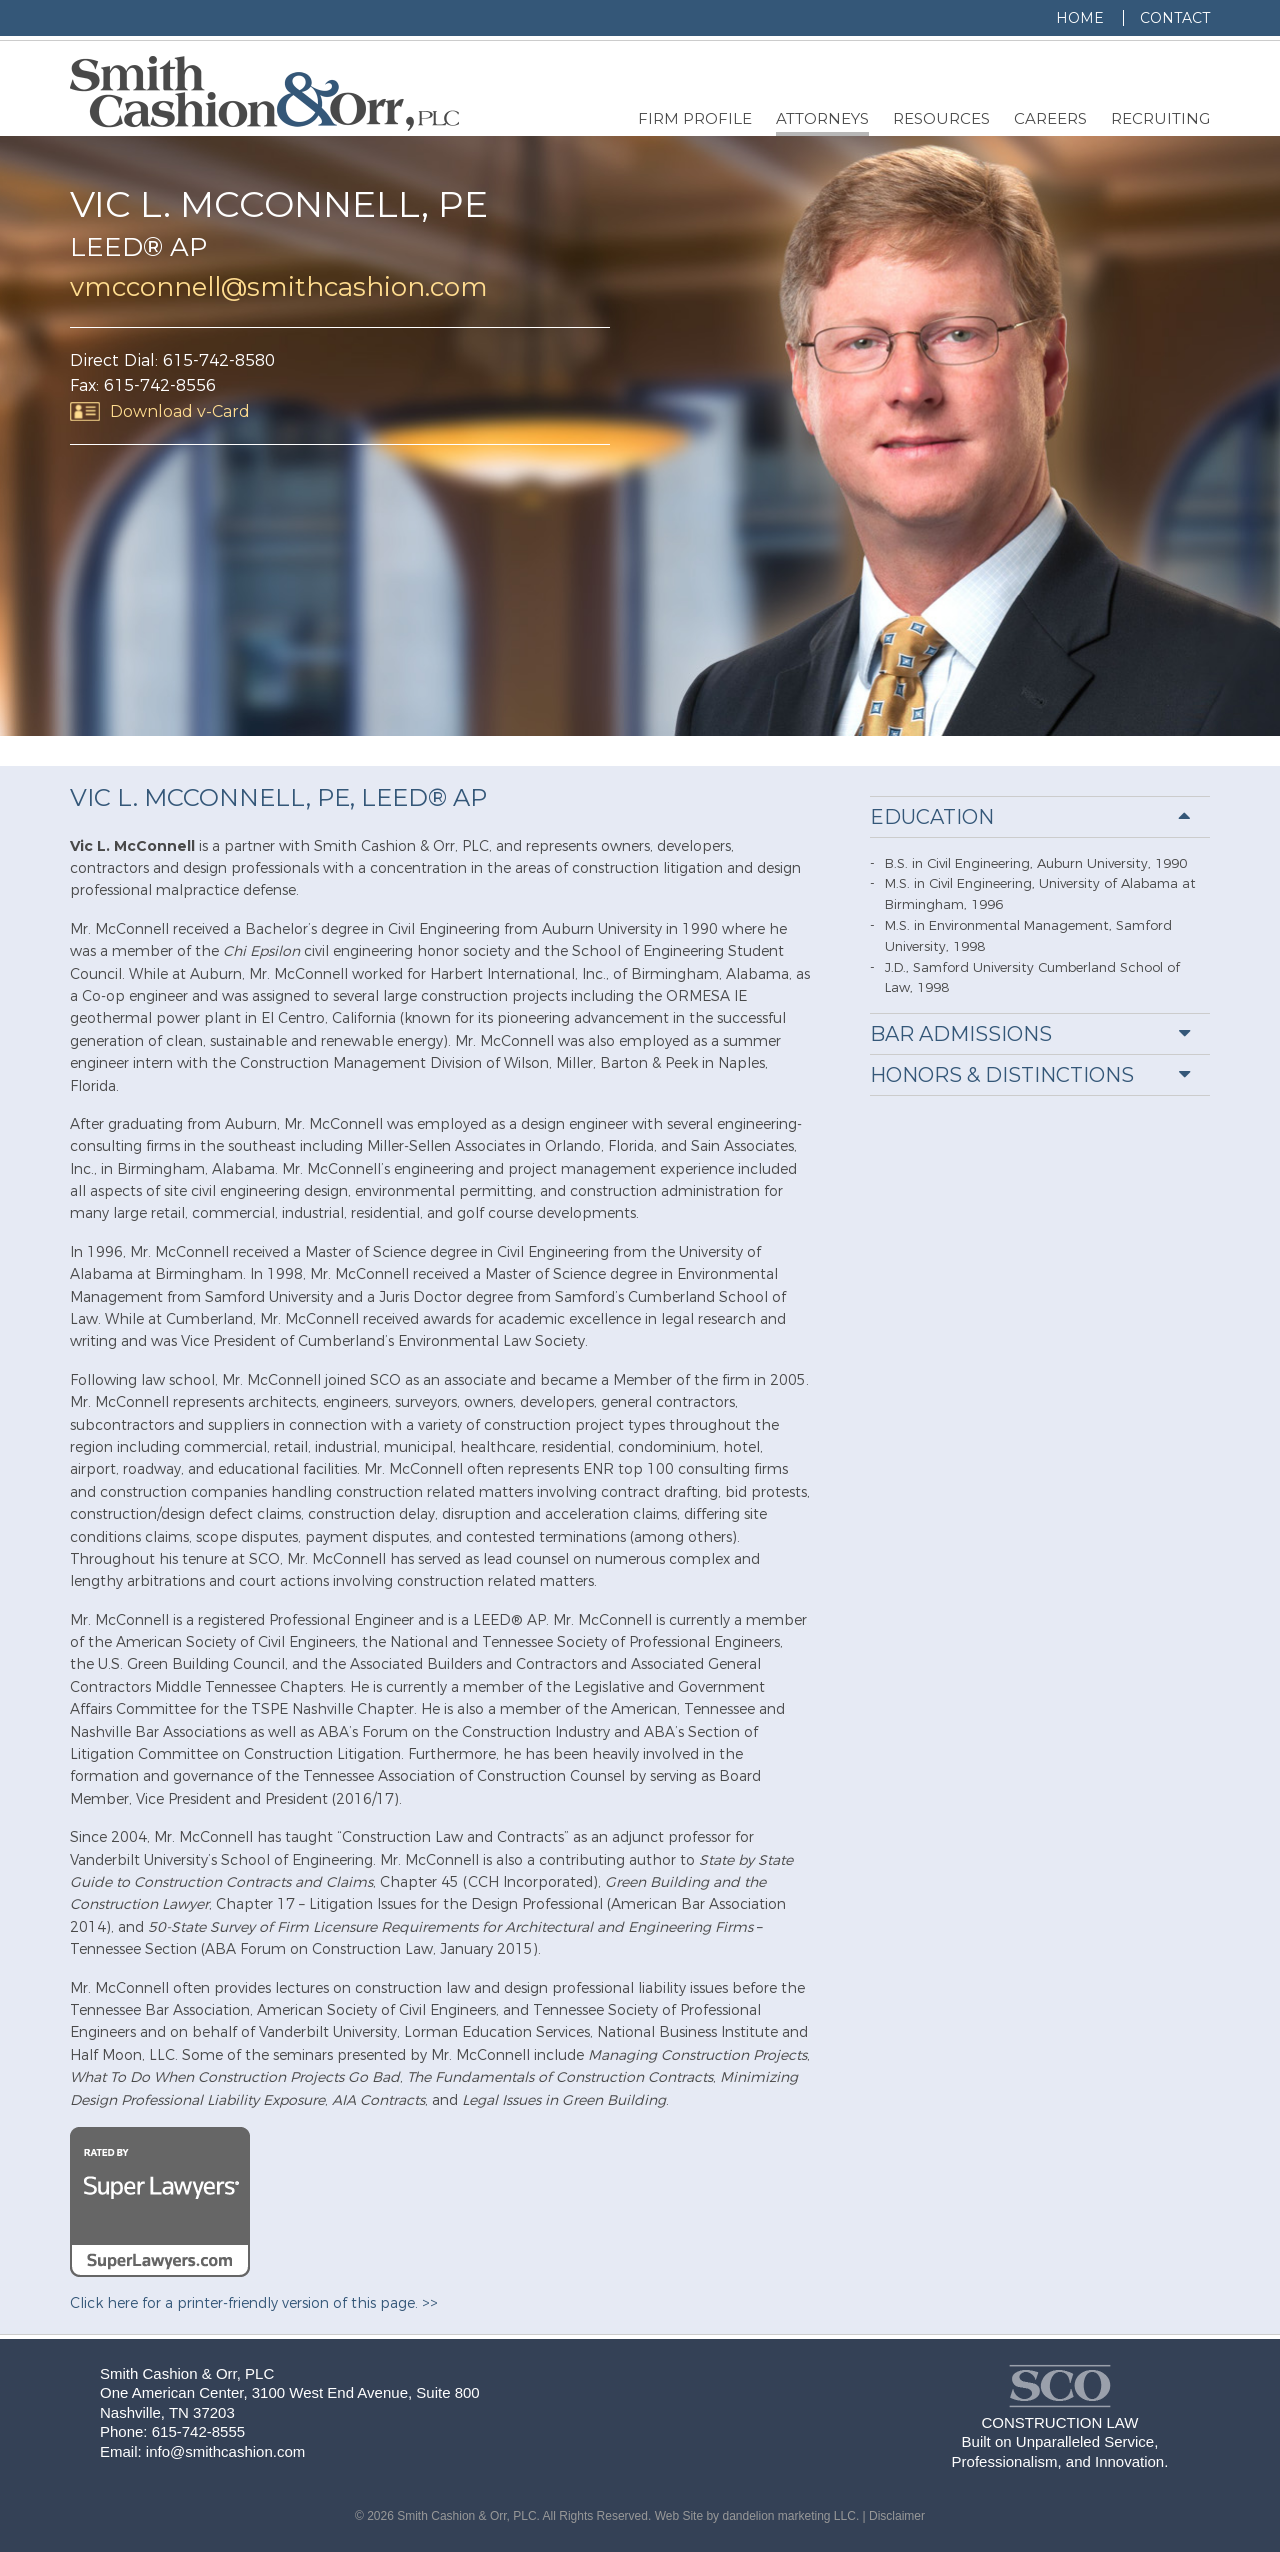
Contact (1175, 18)
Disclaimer (897, 2516)
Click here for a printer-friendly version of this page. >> (254, 2303)
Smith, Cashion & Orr (1060, 2386)
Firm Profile (695, 118)
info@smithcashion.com (225, 2451)
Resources (941, 118)
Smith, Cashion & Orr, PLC (264, 93)
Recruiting (1160, 118)
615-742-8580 (219, 360)
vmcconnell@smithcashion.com (279, 287)
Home (1080, 18)
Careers (1050, 118)
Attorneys (822, 118)
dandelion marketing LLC (788, 2516)
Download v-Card (180, 411)
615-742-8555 (198, 2431)
